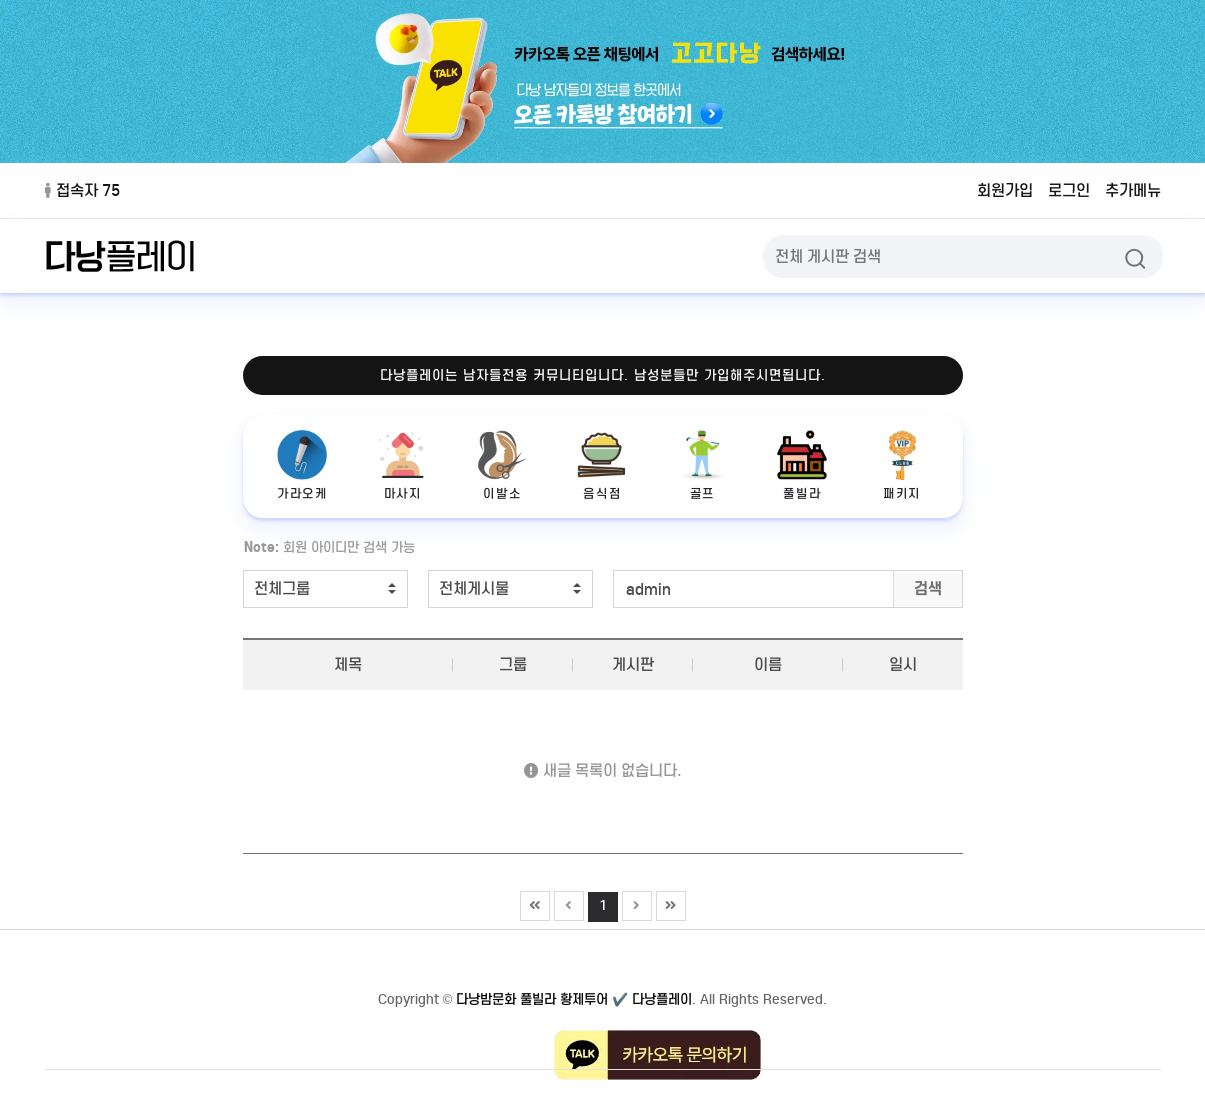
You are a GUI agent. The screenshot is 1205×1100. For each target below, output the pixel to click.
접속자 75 (82, 190)
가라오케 (303, 465)
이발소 (502, 465)
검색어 (233, 534)
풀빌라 (802, 465)
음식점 (602, 465)
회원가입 (1005, 190)
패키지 (902, 465)
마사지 (402, 465)
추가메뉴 (1133, 190)
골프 (702, 465)
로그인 (1069, 190)
